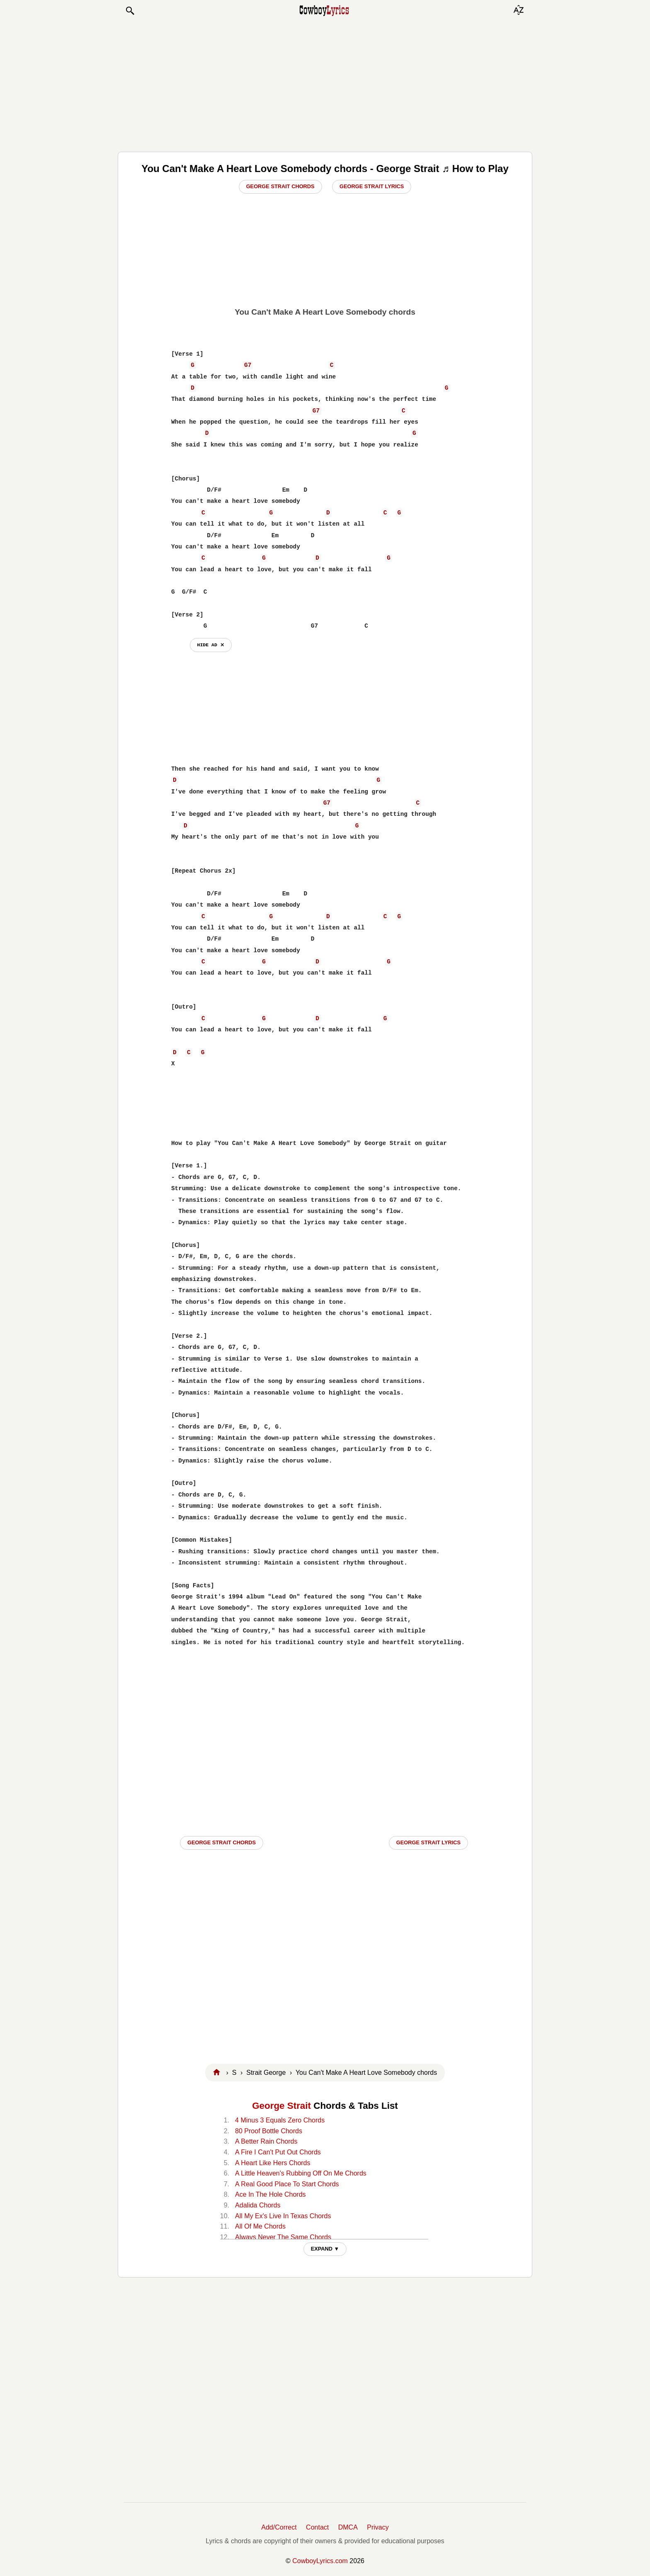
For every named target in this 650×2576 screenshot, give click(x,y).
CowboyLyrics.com (320, 2560)
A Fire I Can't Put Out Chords (278, 2152)
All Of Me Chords (260, 2226)
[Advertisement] (325, 84)
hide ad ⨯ (210, 645)
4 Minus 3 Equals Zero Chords (280, 2120)
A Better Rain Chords (266, 2141)
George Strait (281, 2106)
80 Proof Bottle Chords (268, 2131)
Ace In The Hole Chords (270, 2194)
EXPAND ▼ (325, 2249)
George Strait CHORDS (221, 1842)
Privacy (377, 2527)
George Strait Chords (280, 186)
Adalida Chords (257, 2205)
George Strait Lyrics (372, 186)
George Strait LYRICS (428, 1842)
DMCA (348, 2527)
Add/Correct (278, 2527)
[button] (130, 10)
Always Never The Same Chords (283, 2237)
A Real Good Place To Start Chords (287, 2184)
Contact (317, 2527)
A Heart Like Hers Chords (272, 2162)
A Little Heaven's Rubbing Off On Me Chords (300, 2173)
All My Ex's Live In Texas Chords (283, 2215)
